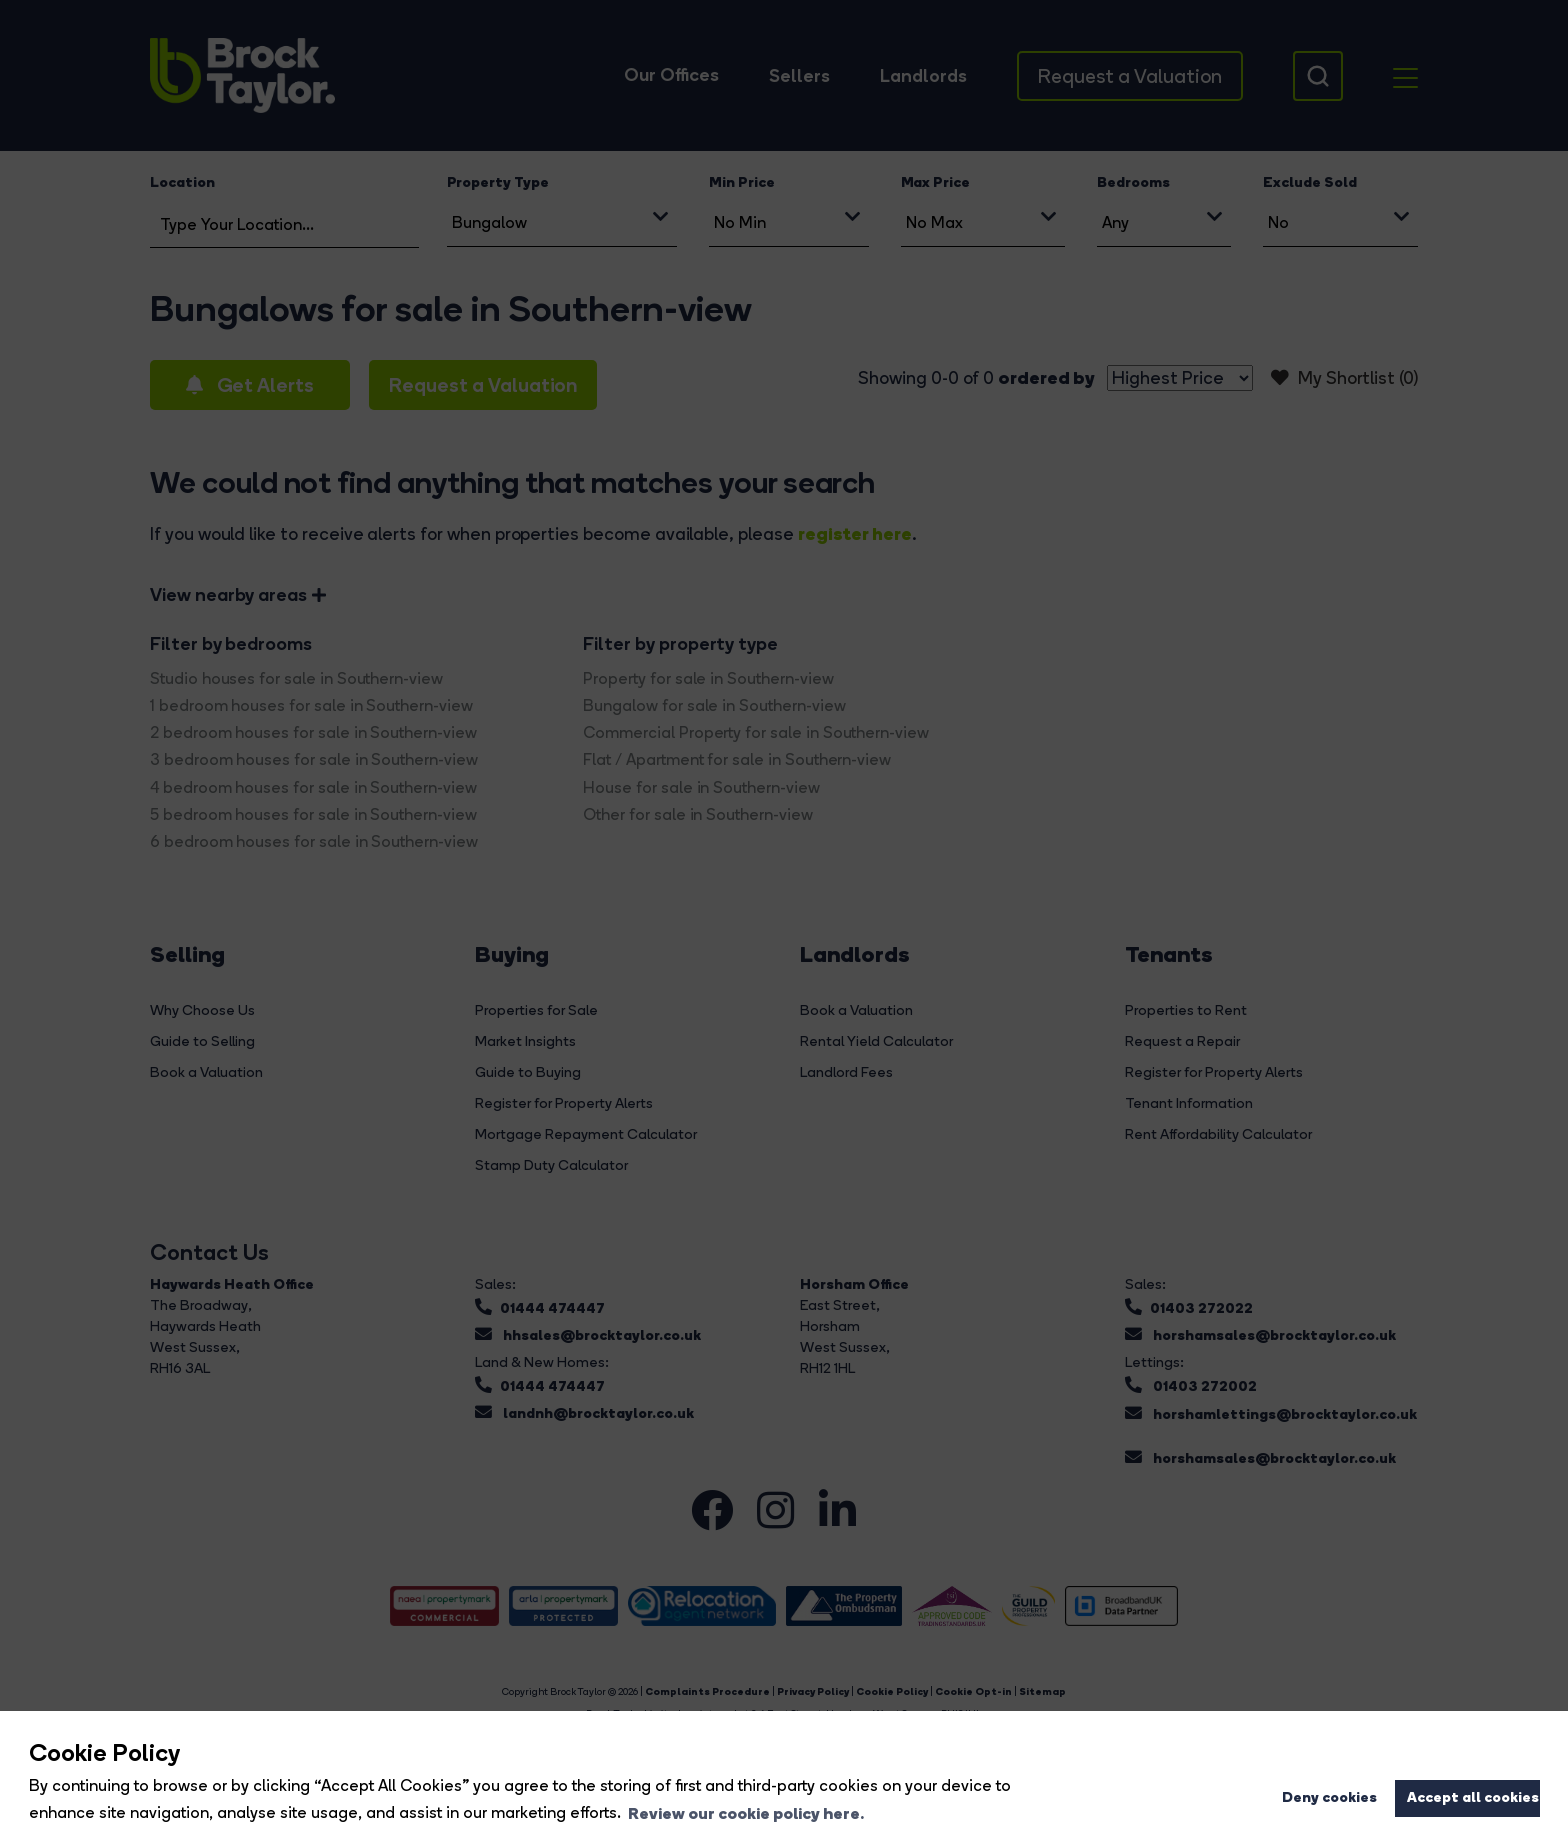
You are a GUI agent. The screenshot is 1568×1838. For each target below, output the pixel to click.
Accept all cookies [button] (1473, 1797)
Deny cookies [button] (1329, 1797)
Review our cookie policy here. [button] (746, 1813)
